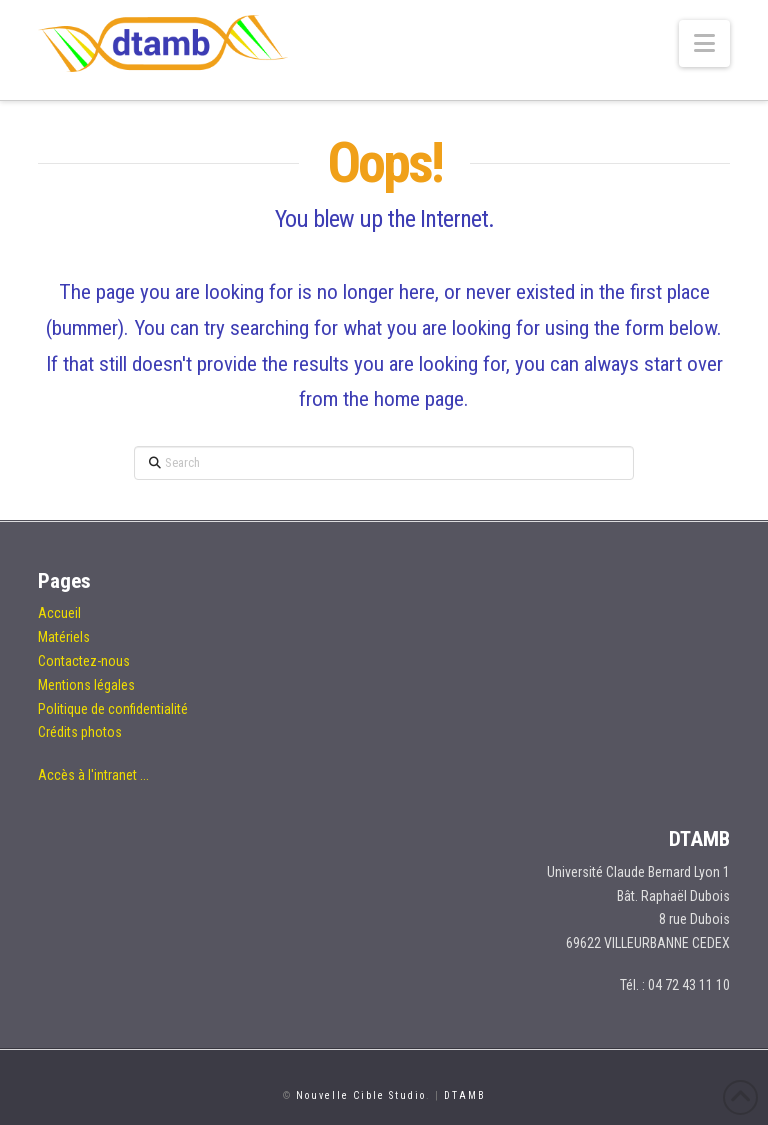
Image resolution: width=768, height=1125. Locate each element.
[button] (704, 43)
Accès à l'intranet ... (93, 775)
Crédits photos (80, 732)
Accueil (59, 613)
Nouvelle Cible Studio (361, 1095)
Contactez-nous (84, 661)
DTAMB (465, 1095)
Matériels (64, 637)
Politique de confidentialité (113, 709)
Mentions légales (86, 685)
